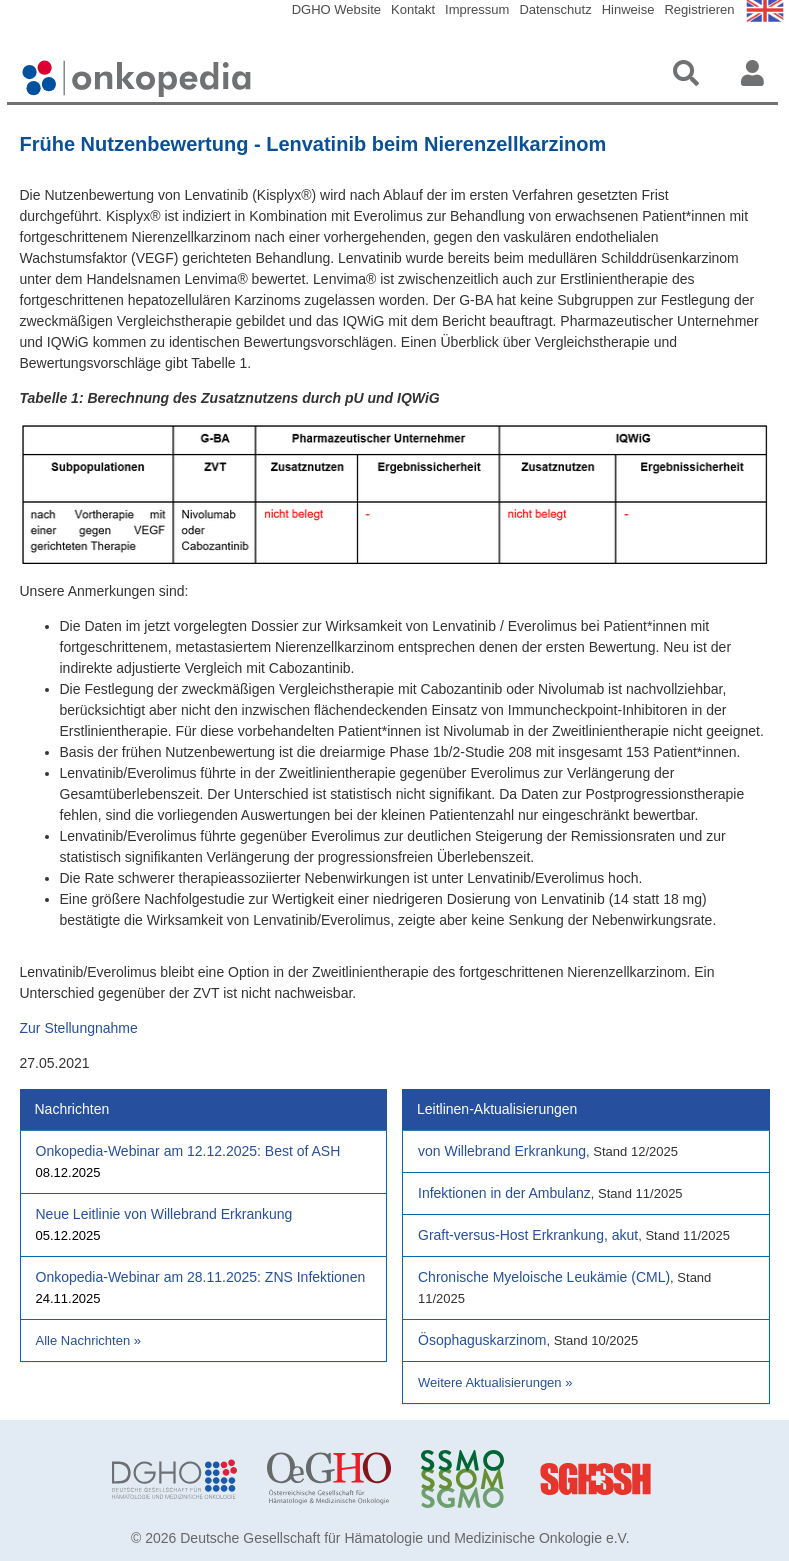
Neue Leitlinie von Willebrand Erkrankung (164, 1214)
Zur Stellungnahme (79, 1028)
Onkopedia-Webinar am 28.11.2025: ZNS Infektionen (201, 1277)
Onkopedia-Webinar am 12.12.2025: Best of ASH (188, 1151)
